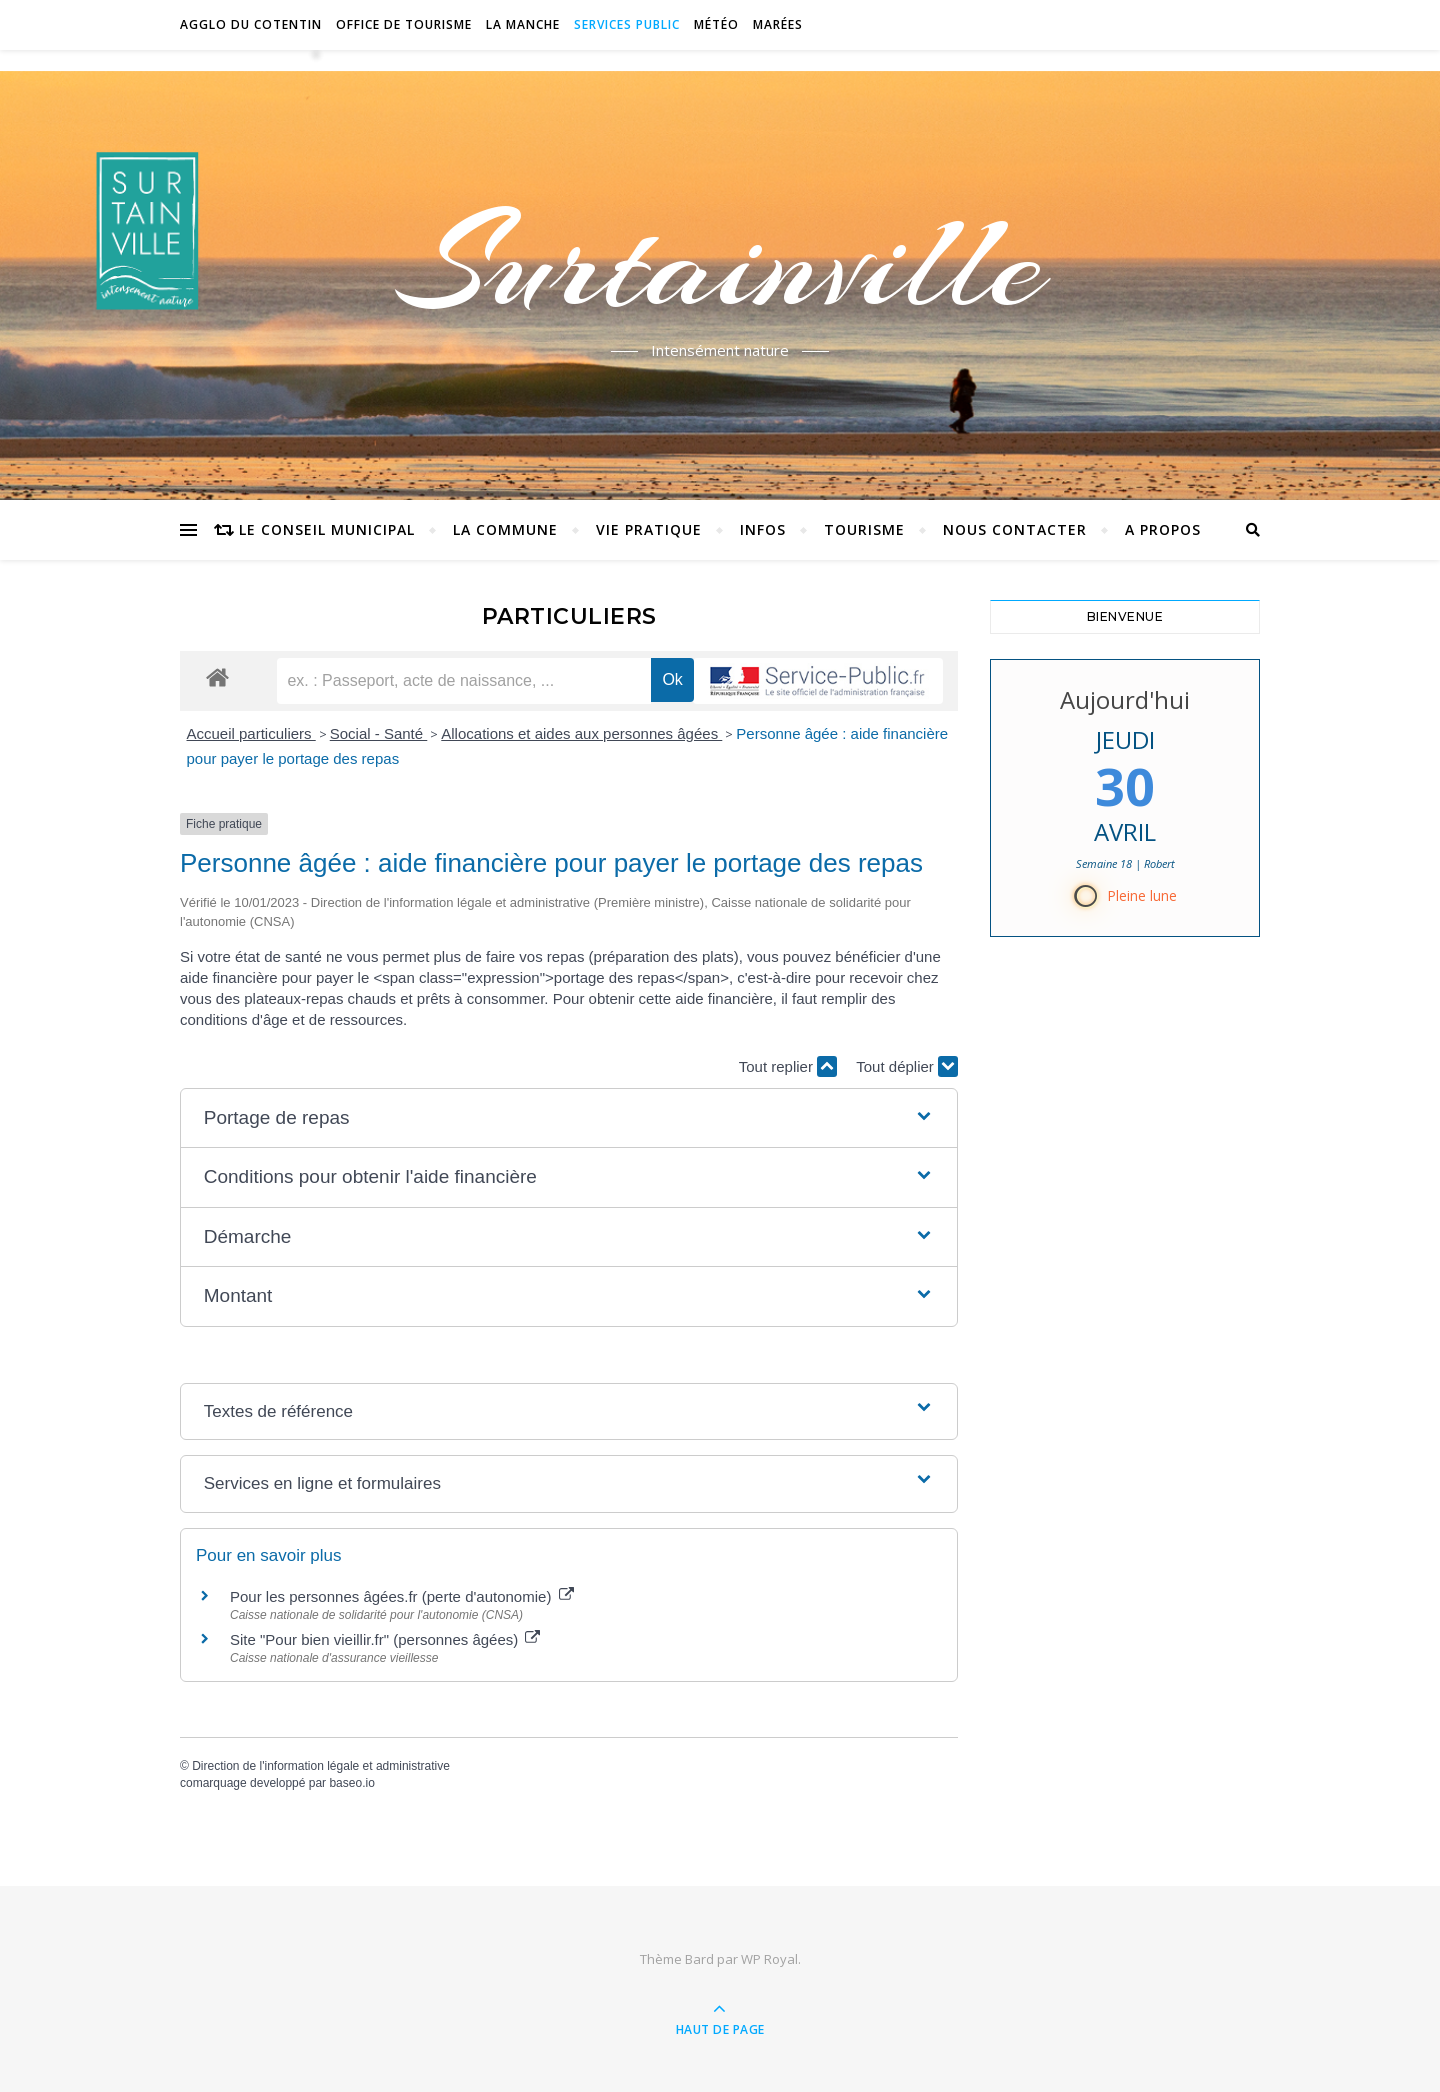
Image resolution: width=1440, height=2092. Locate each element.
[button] (569, 1118)
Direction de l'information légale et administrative (321, 1766)
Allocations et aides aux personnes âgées (581, 733)
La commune (505, 529)
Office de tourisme (404, 24)
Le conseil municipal (327, 529)
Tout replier (788, 1066)
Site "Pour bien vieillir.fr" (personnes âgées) (385, 1639)
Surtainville (720, 263)
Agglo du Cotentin (251, 24)
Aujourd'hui (1125, 699)
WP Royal (769, 1959)
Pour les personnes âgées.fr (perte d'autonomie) (402, 1596)
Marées (778, 24)
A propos (1163, 529)
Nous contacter (1015, 529)
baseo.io (351, 1783)
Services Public (627, 24)
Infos (763, 529)
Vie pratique (649, 529)
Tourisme (864, 529)
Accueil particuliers (251, 733)
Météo (716, 24)
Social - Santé (379, 733)
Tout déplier (907, 1066)
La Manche (523, 24)
